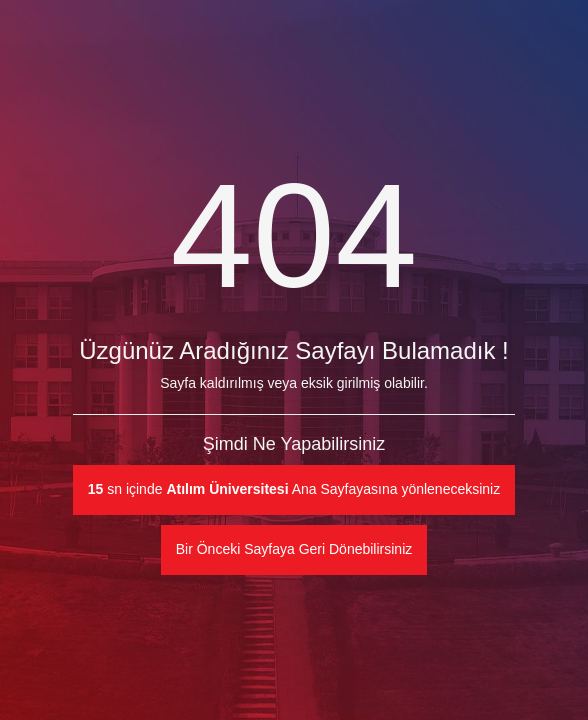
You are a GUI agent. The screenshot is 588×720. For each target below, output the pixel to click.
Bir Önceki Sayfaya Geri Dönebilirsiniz (294, 549)
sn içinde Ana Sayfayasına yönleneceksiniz (294, 489)
